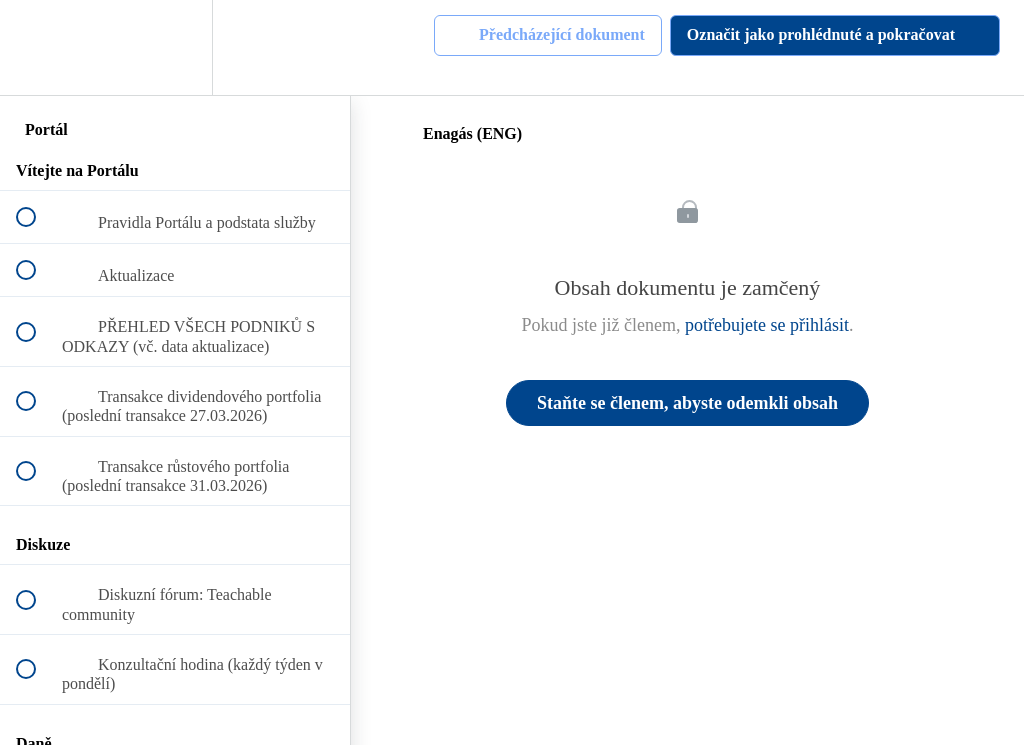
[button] (37, 47)
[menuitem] (175, 47)
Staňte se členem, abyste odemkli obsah (687, 403)
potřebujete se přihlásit (767, 325)
